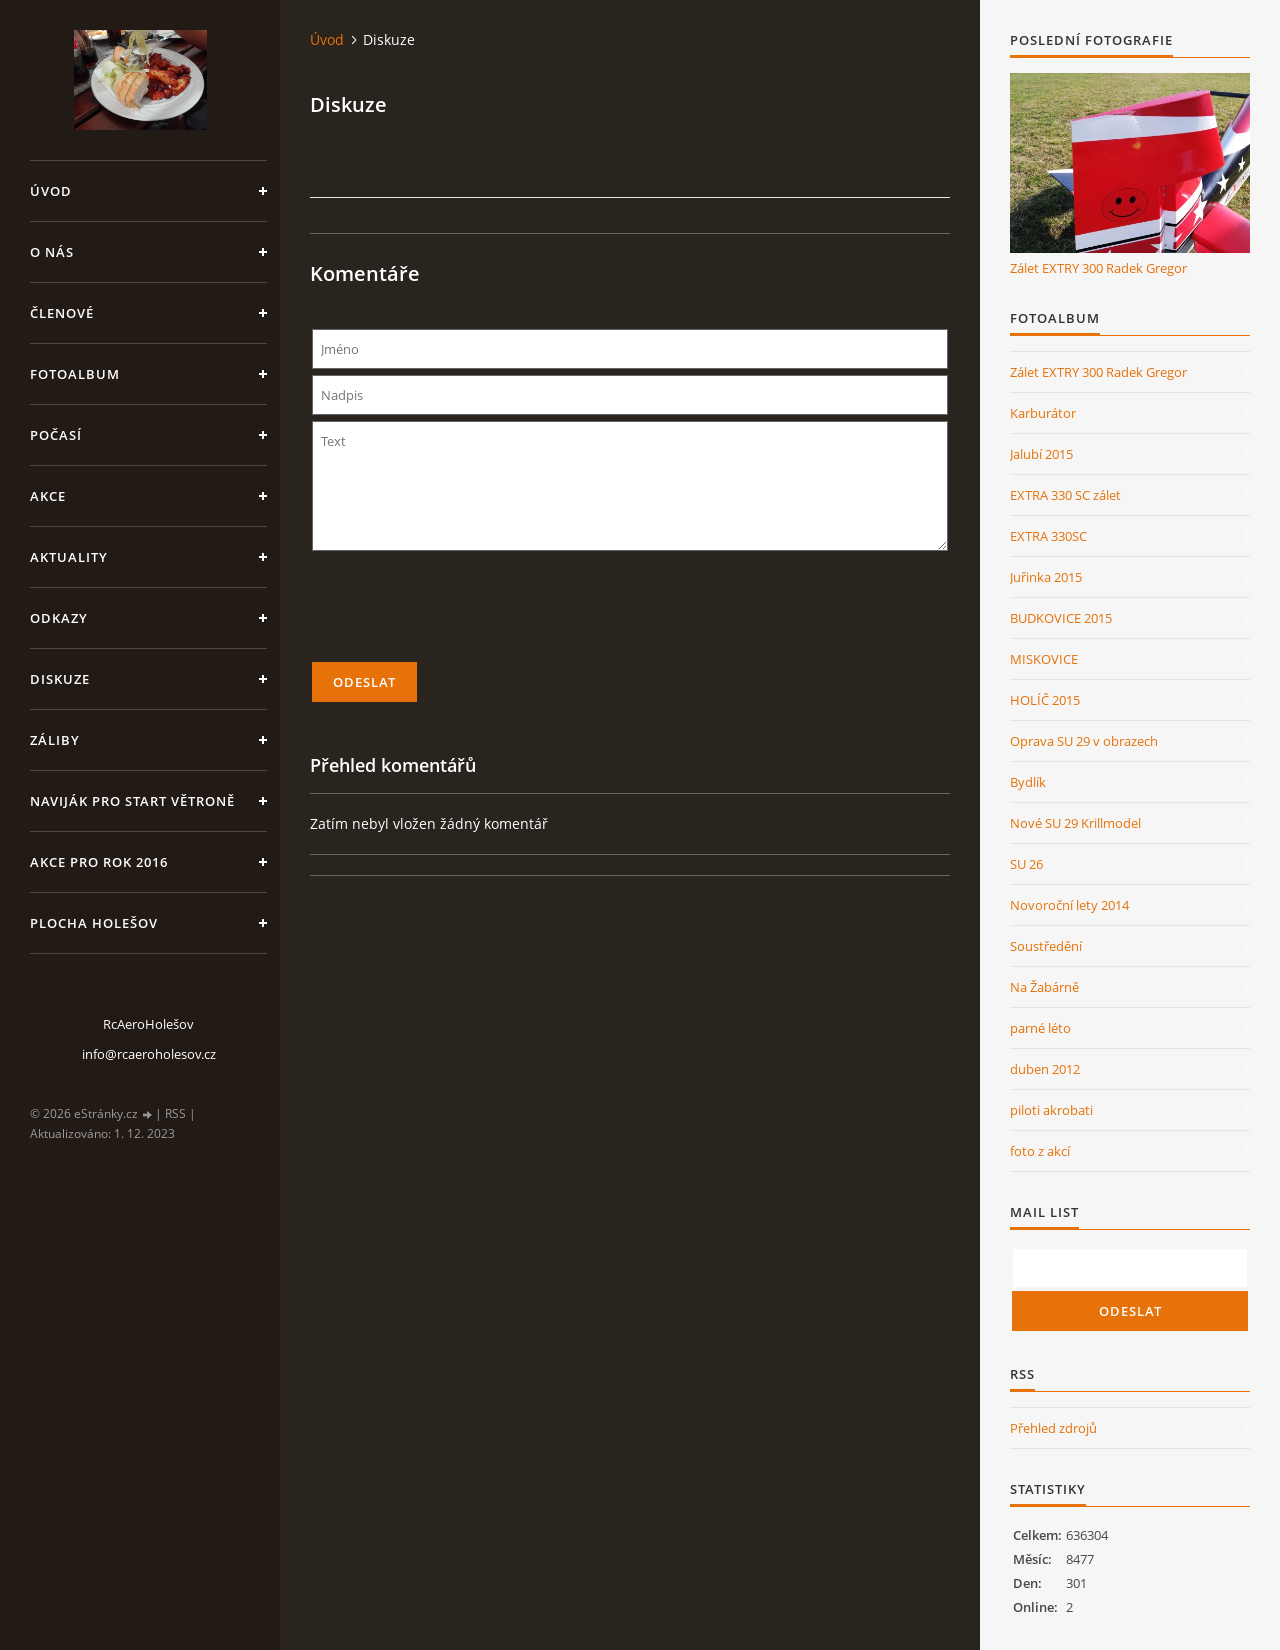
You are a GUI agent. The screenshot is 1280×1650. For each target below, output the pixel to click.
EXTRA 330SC (1048, 536)
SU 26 (1026, 864)
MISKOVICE (1044, 659)
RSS (175, 1113)
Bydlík (1028, 782)
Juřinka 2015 (1046, 577)
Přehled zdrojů (1053, 1428)
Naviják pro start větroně (132, 801)
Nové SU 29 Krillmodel (1075, 823)
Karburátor (1043, 413)
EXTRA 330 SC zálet (1065, 495)
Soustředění (1046, 946)
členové (62, 313)
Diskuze (60, 679)
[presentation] (630, 615)
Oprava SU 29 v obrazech (1084, 741)
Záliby (55, 740)
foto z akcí (1040, 1151)
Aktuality (69, 557)
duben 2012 (1045, 1069)
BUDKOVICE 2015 (1061, 618)
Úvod (51, 191)
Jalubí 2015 (1041, 454)
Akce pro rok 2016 (99, 862)
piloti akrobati (1051, 1110)
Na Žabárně (1044, 987)
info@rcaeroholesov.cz (149, 1054)
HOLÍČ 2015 (1045, 700)
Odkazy (59, 618)
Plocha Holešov (94, 923)
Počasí (56, 435)
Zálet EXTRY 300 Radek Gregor (1098, 268)
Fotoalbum (75, 374)
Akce (48, 496)
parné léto (1040, 1028)
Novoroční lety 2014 (1069, 905)
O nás (52, 252)
